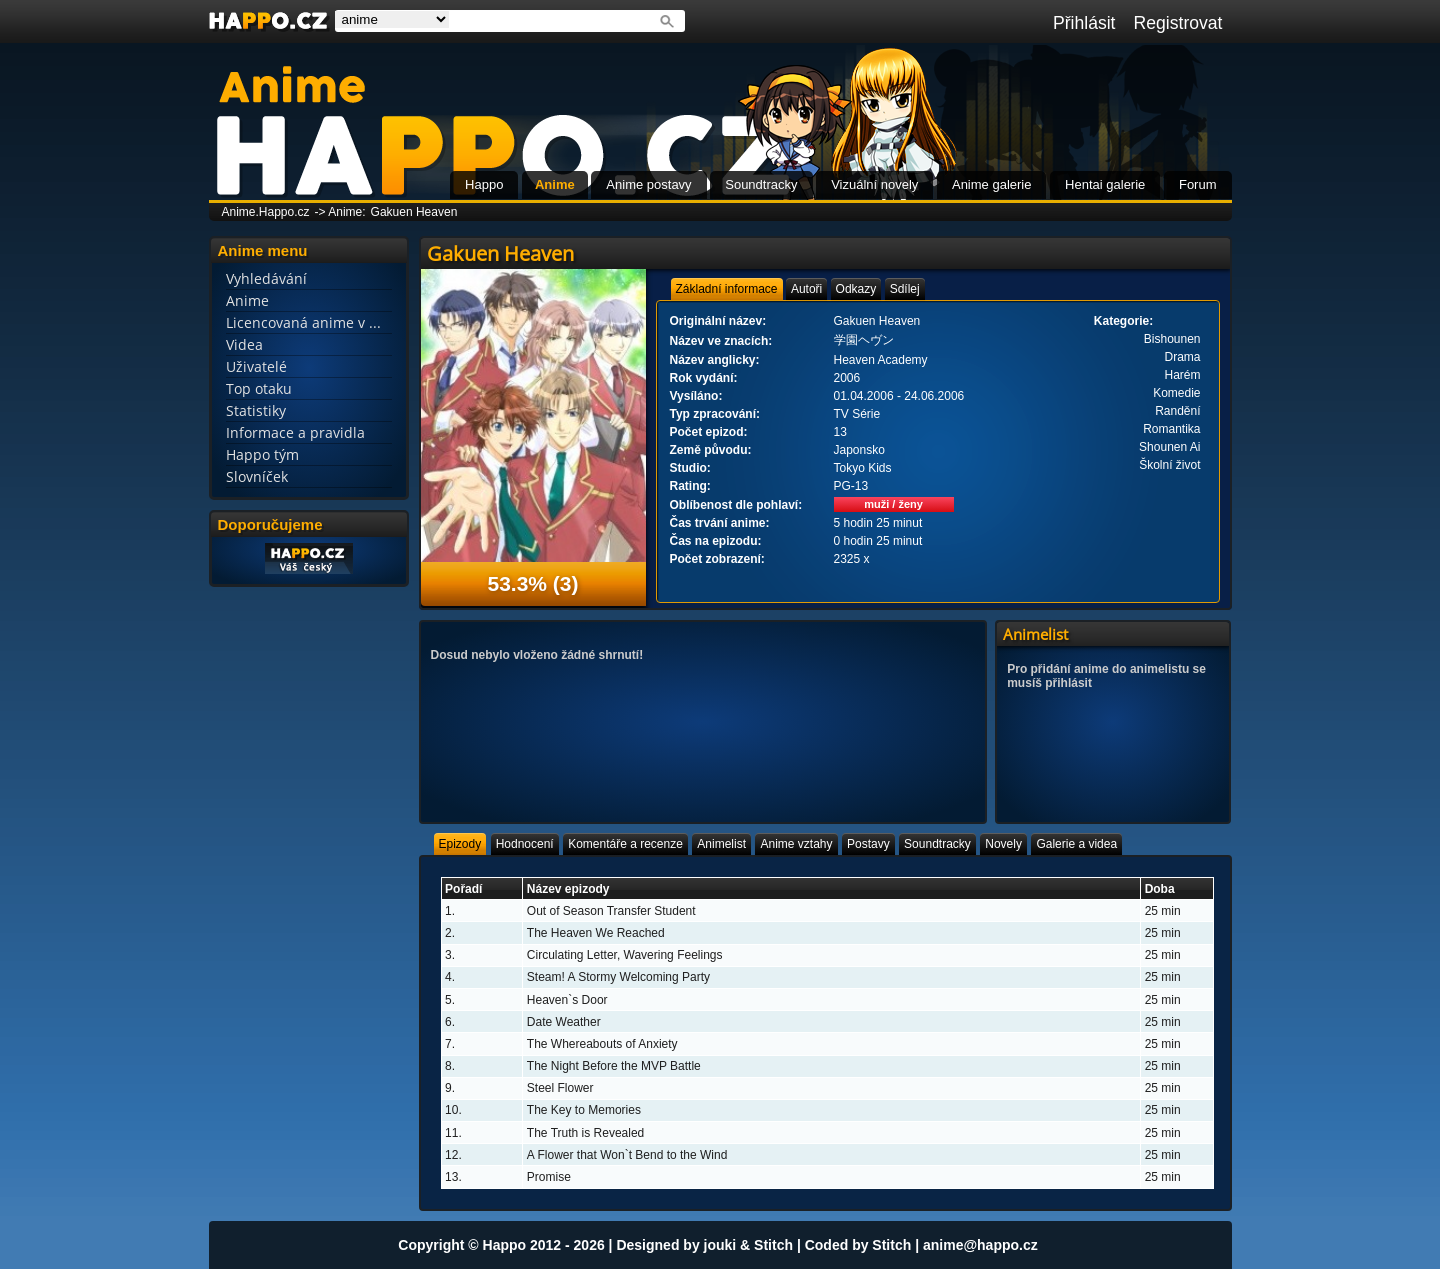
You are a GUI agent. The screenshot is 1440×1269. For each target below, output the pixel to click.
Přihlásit (1084, 23)
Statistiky (256, 410)
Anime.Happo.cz (266, 212)
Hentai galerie (1105, 184)
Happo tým (262, 454)
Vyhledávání (266, 278)
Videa (244, 344)
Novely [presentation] (1003, 844)
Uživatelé (256, 366)
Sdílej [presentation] (905, 289)
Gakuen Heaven (414, 212)
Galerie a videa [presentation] (1076, 844)
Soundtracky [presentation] (937, 844)
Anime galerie (992, 184)
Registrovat (1178, 23)
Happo (484, 184)
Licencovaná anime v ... (303, 322)
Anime (555, 184)
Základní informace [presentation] (727, 289)
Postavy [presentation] (868, 844)
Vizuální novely (874, 184)
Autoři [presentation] (806, 289)
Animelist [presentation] (721, 844)
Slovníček (257, 476)
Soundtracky (761, 184)
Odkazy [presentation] (856, 289)
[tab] (727, 289)
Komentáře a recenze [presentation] (625, 844)
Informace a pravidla (295, 432)
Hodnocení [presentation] (525, 844)
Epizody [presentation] (460, 844)
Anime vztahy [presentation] (796, 844)
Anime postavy (648, 184)
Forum (1198, 184)
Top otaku (259, 388)
